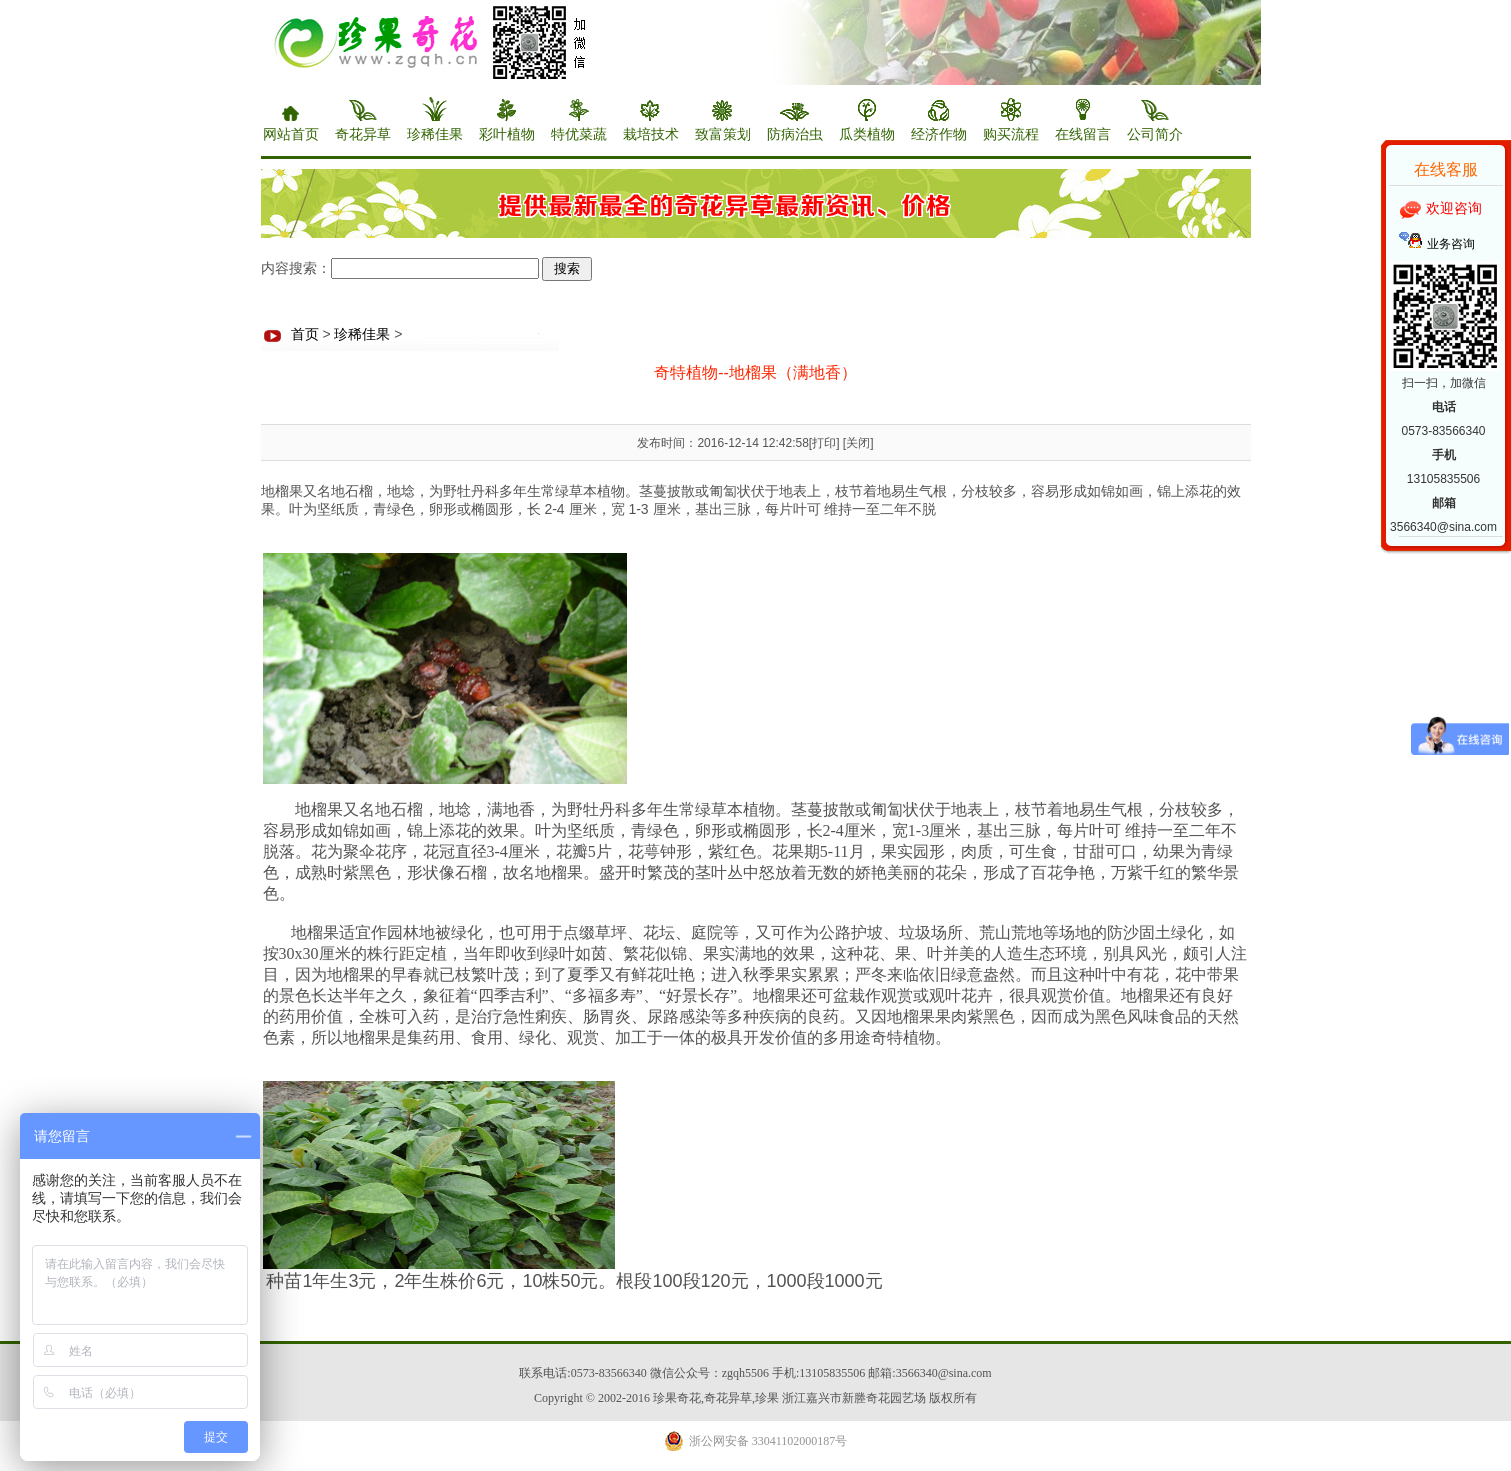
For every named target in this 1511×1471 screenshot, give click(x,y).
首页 (305, 334)
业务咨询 (1451, 244)
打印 (824, 443)
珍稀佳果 (362, 334)
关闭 (858, 443)
